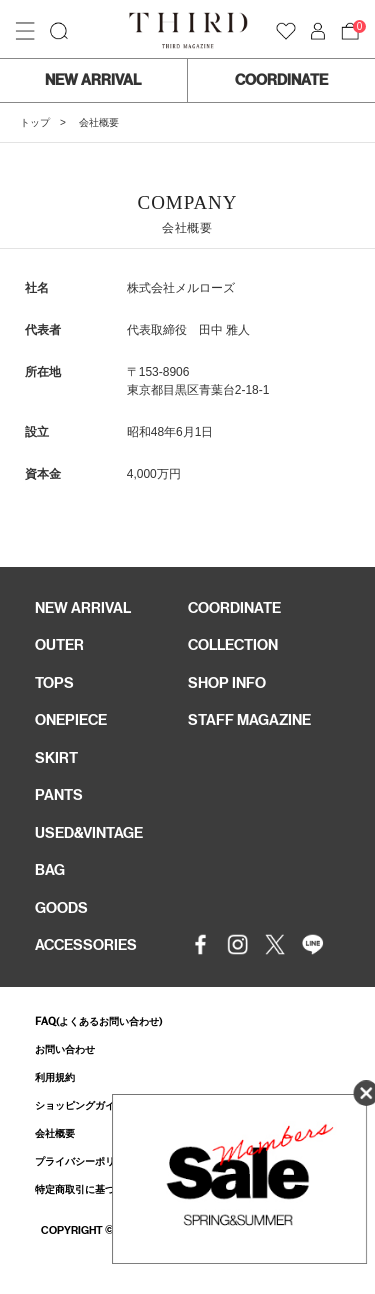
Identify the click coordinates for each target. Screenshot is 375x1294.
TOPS (54, 683)
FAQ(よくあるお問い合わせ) (98, 1021)
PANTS (59, 795)
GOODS (61, 908)
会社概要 (55, 1133)
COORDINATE (281, 80)
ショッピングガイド (80, 1105)
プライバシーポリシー (85, 1161)
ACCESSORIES (86, 945)
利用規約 (55, 1077)
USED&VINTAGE (89, 833)
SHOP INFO (227, 683)
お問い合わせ (65, 1049)
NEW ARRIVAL (93, 80)
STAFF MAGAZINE (249, 720)
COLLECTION (233, 645)
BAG (50, 870)
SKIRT (56, 758)
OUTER (59, 645)
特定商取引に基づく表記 (90, 1189)
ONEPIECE (71, 720)
